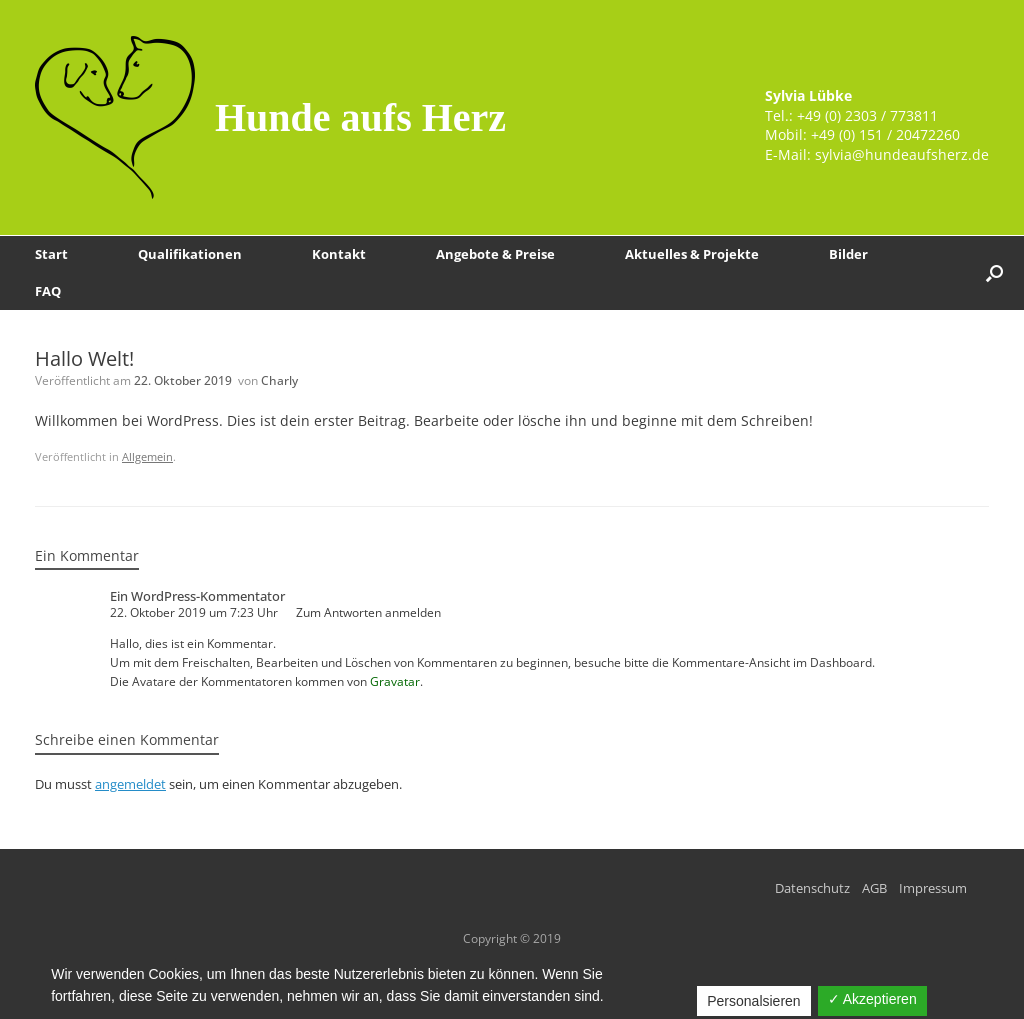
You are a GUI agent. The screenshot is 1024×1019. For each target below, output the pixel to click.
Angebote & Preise (495, 254)
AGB (874, 888)
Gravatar (395, 681)
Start (51, 254)
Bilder (848, 254)
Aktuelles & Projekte (692, 254)
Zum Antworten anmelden (368, 612)
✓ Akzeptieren (872, 999)
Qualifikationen (190, 254)
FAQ (48, 291)
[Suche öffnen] (994, 273)
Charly (279, 380)
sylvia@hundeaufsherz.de (902, 154)
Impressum (933, 888)
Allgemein (147, 456)
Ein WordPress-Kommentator (197, 596)
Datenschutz (812, 888)
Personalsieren (753, 1001)
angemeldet (130, 784)
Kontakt (339, 254)
